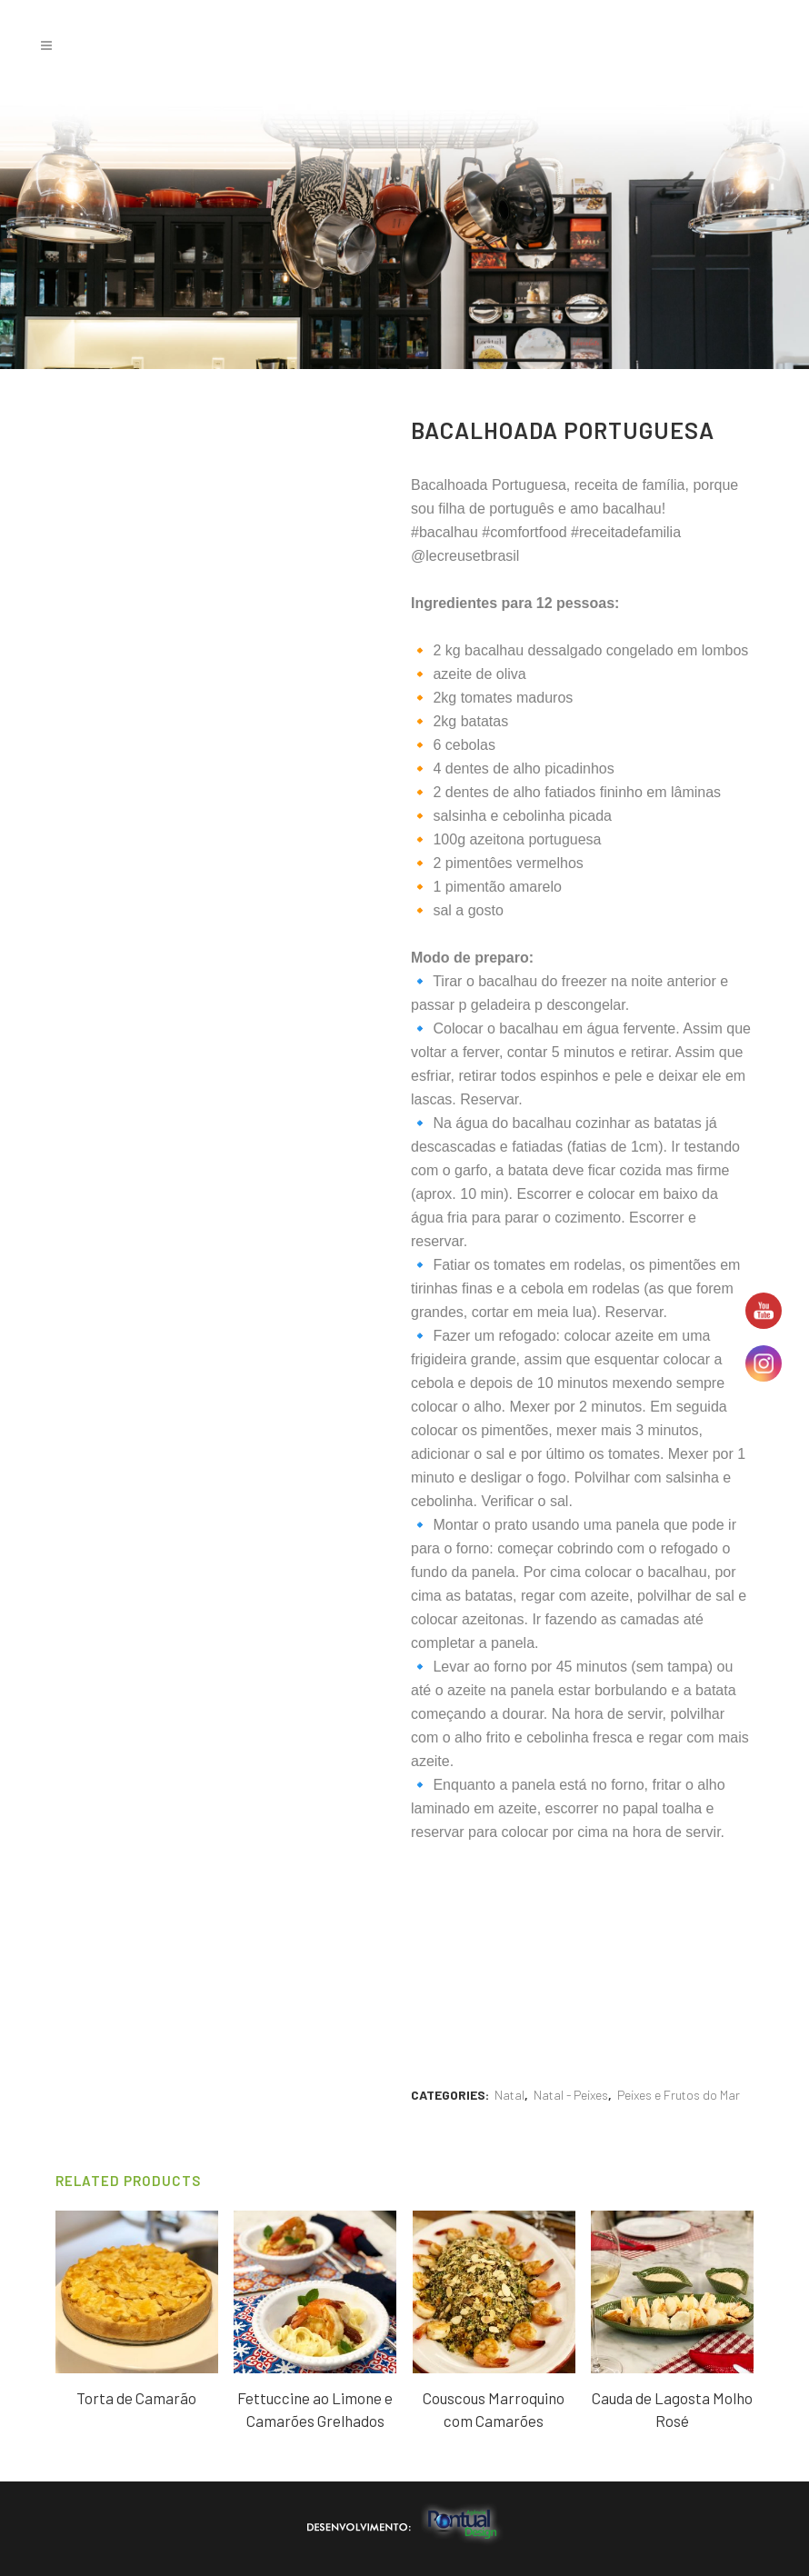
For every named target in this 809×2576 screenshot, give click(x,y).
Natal (509, 2094)
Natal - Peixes (571, 2094)
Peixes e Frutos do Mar (678, 2094)
